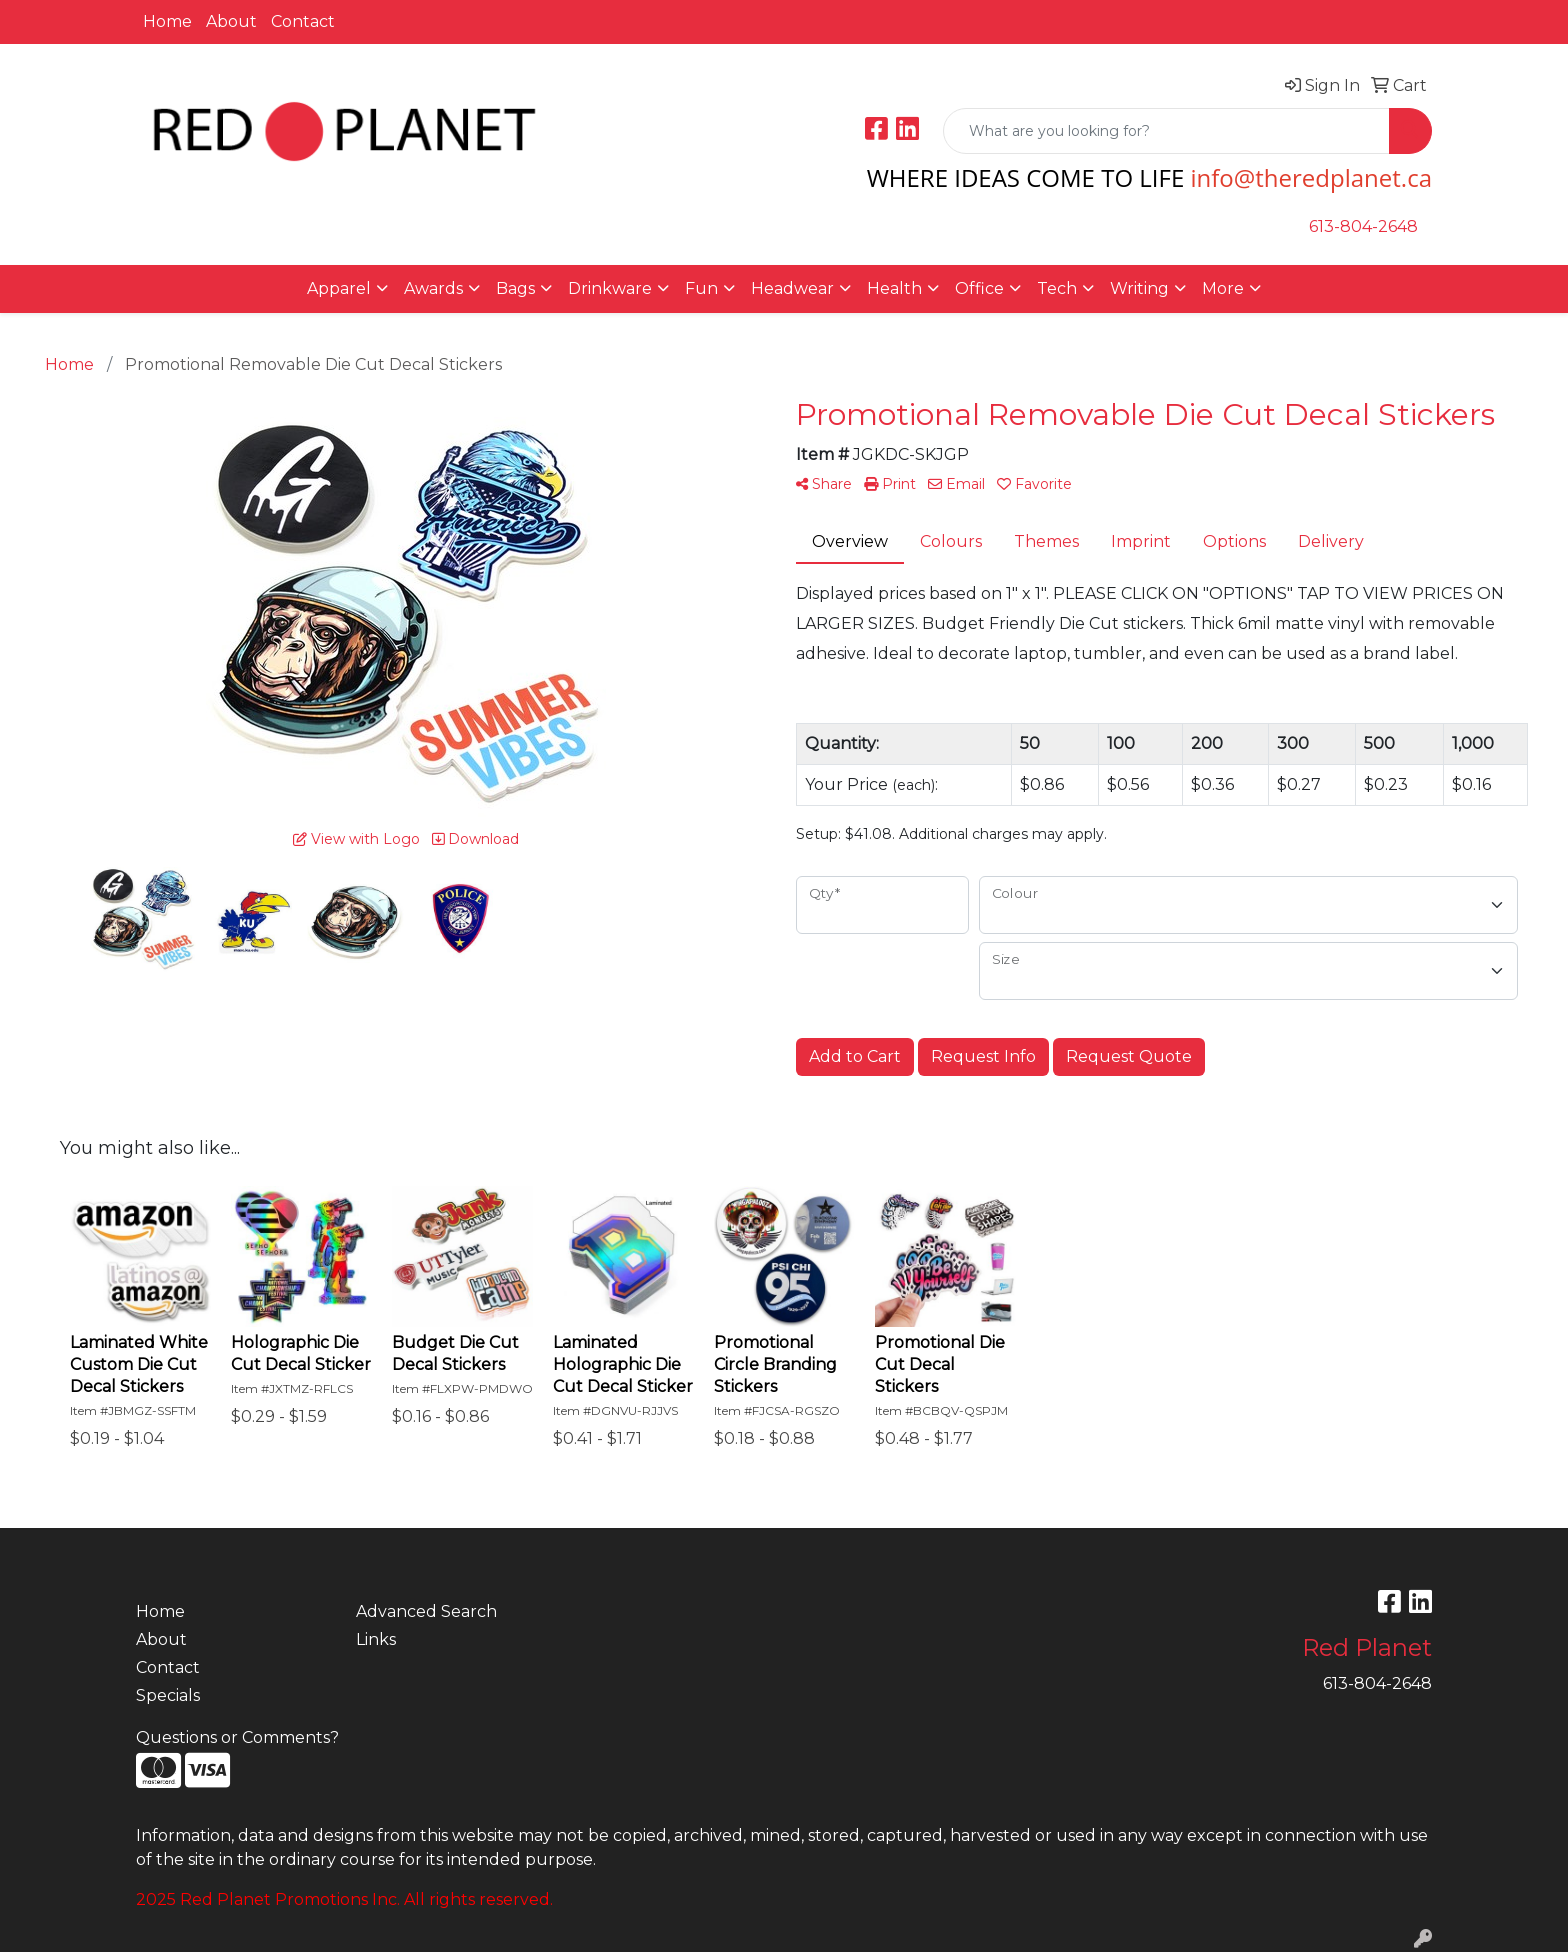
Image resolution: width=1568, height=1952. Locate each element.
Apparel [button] (339, 288)
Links (376, 1639)
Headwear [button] (792, 288)
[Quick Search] (1166, 131)
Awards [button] (433, 288)
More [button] (1223, 288)
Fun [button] (701, 288)
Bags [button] (515, 288)
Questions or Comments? (237, 1737)
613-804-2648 (1363, 226)
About (231, 21)
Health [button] (894, 288)
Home (167, 21)
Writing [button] (1139, 288)
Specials (168, 1695)
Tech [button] (1057, 288)
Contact (303, 21)
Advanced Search (426, 1611)
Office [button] (979, 288)
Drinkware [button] (610, 288)
